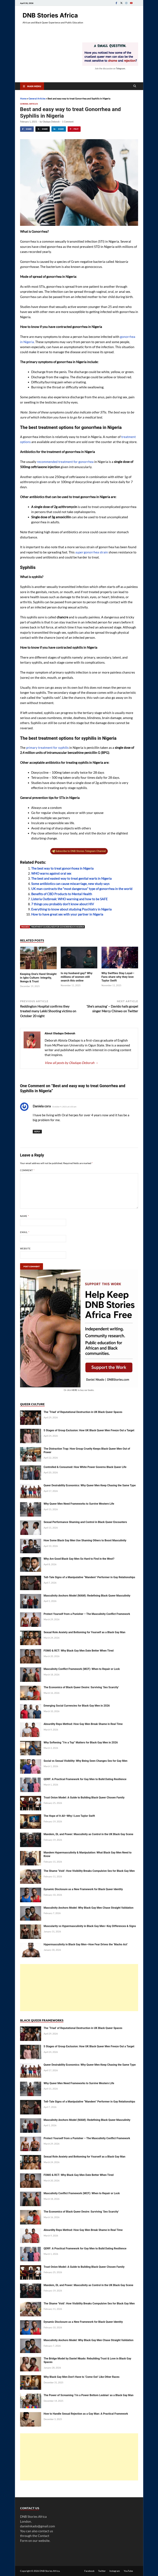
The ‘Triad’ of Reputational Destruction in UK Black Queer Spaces (83, 1412)
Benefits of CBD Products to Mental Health (61, 894)
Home (23, 98)
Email (24, 1232)
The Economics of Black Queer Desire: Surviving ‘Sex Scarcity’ (81, 1687)
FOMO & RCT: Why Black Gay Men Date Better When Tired (79, 1650)
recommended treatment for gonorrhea (65, 462)
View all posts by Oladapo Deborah (71, 1063)
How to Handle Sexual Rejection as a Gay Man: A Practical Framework (86, 2413)
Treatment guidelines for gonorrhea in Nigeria (57, 926)
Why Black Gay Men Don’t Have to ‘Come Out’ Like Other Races (82, 2376)
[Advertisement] (79, 1987)
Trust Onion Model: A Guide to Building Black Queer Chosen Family (84, 1797)
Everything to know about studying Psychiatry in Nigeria (71, 909)
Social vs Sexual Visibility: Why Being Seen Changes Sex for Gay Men (85, 1760)
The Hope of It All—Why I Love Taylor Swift (69, 1815)
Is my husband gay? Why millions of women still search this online (76, 976)
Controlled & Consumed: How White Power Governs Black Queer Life (85, 1467)
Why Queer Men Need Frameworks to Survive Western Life (79, 1503)
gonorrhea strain (91, 552)
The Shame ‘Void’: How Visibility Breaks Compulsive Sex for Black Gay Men (89, 1870)
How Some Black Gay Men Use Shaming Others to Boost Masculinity (85, 1540)
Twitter (102, 2570)
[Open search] (134, 86)
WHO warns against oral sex (51, 873)
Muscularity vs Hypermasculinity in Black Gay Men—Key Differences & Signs (90, 1926)
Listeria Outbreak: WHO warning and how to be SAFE (69, 899)
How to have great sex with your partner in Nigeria (67, 914)
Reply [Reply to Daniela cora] (37, 1131)
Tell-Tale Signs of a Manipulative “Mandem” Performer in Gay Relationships (89, 1577)
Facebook (89, 2570)
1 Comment (68, 121)
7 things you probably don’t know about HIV (62, 904)
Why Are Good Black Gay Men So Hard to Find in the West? (79, 1558)
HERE (74, 1390)
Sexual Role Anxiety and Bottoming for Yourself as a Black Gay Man (84, 1632)
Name (24, 1216)
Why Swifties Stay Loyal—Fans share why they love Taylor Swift (118, 976)
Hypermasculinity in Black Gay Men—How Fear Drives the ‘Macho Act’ (86, 1944)
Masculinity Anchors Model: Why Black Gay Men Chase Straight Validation (89, 1907)
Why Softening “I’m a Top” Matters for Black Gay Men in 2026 (81, 1742)
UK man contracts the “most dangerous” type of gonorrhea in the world (81, 889)
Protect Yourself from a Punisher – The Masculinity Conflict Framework (87, 1614)
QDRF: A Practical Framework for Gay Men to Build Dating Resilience (85, 1779)
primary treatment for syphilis (47, 747)
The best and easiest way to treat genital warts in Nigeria (71, 878)
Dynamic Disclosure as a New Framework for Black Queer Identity (83, 1889)
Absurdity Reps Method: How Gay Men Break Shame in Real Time (83, 1724)
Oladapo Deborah (51, 121)
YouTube (128, 2570)
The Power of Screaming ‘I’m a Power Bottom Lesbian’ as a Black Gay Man (89, 2395)
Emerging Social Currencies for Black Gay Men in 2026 (77, 1705)
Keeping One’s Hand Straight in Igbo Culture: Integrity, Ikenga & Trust (38, 977)
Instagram (114, 2570)
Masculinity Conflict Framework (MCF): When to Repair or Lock (82, 1669)
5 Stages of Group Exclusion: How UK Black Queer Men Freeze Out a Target (89, 1430)
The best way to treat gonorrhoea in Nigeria (62, 868)
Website (25, 1248)
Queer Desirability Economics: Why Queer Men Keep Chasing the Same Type (90, 1485)
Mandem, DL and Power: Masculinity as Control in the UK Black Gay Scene (88, 1834)
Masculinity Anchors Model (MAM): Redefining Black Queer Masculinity (87, 1595)
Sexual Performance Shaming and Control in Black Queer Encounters (85, 1522)
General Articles (37, 98)
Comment (27, 1170)
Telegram (120, 68)
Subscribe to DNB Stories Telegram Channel (79, 851)
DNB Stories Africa (50, 15)
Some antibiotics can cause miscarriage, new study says (70, 884)
